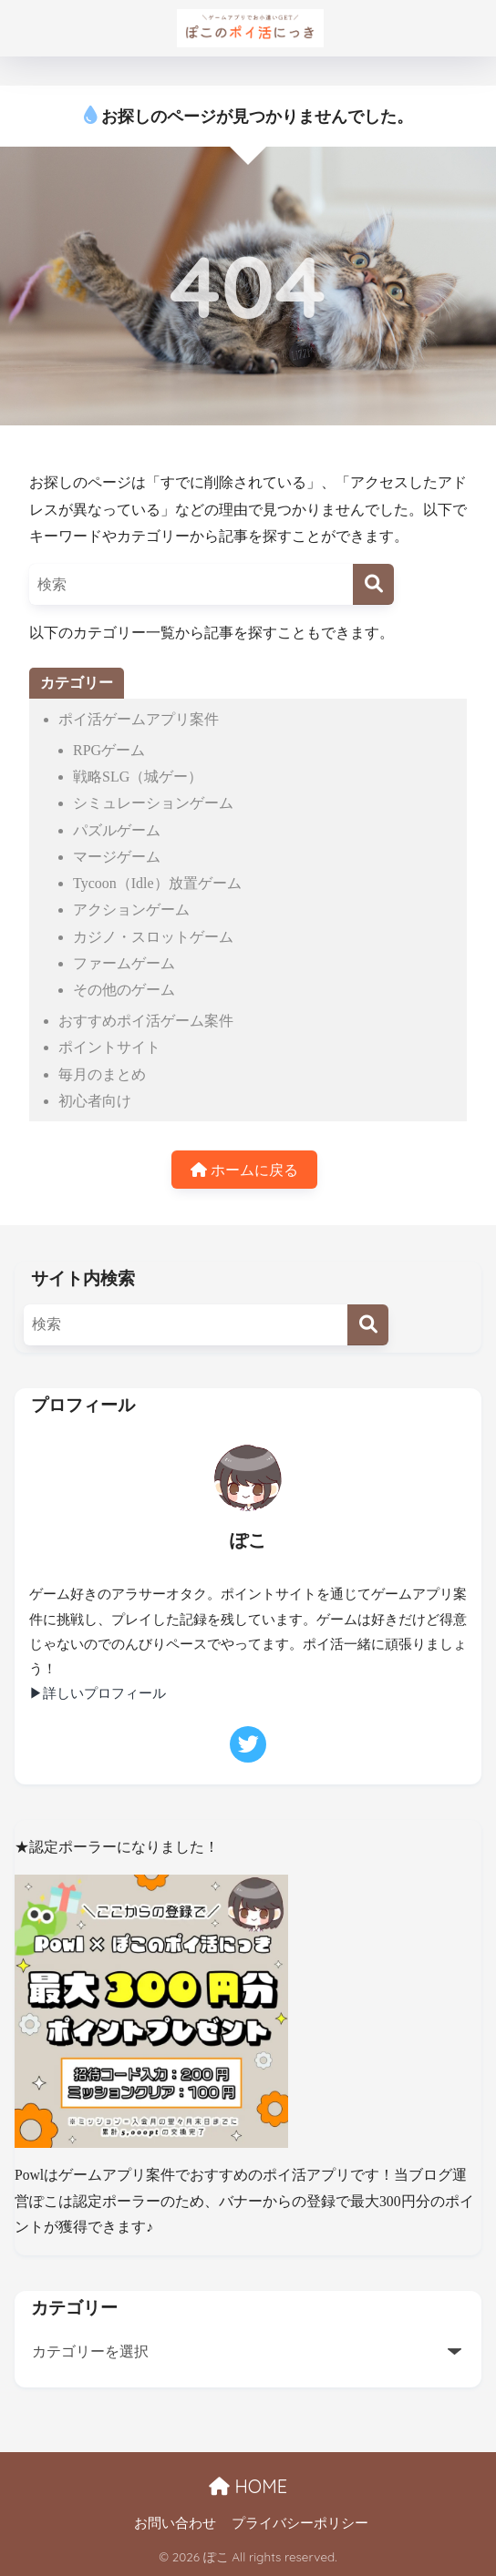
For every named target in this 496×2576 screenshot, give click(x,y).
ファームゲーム (124, 963)
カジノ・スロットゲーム (153, 937)
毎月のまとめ (102, 1074)
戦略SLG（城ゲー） (137, 776)
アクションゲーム (131, 909)
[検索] (373, 584)
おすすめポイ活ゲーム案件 (145, 1020)
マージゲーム (116, 856)
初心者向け (94, 1101)
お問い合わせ (175, 2523)
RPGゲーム (109, 750)
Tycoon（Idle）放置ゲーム (157, 883)
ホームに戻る (244, 1170)
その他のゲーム (124, 989)
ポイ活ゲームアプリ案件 (138, 719)
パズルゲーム (116, 830)
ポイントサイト (109, 1047)
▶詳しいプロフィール (97, 1693)
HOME (248, 2486)
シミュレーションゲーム (153, 803)
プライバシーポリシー (300, 2523)
